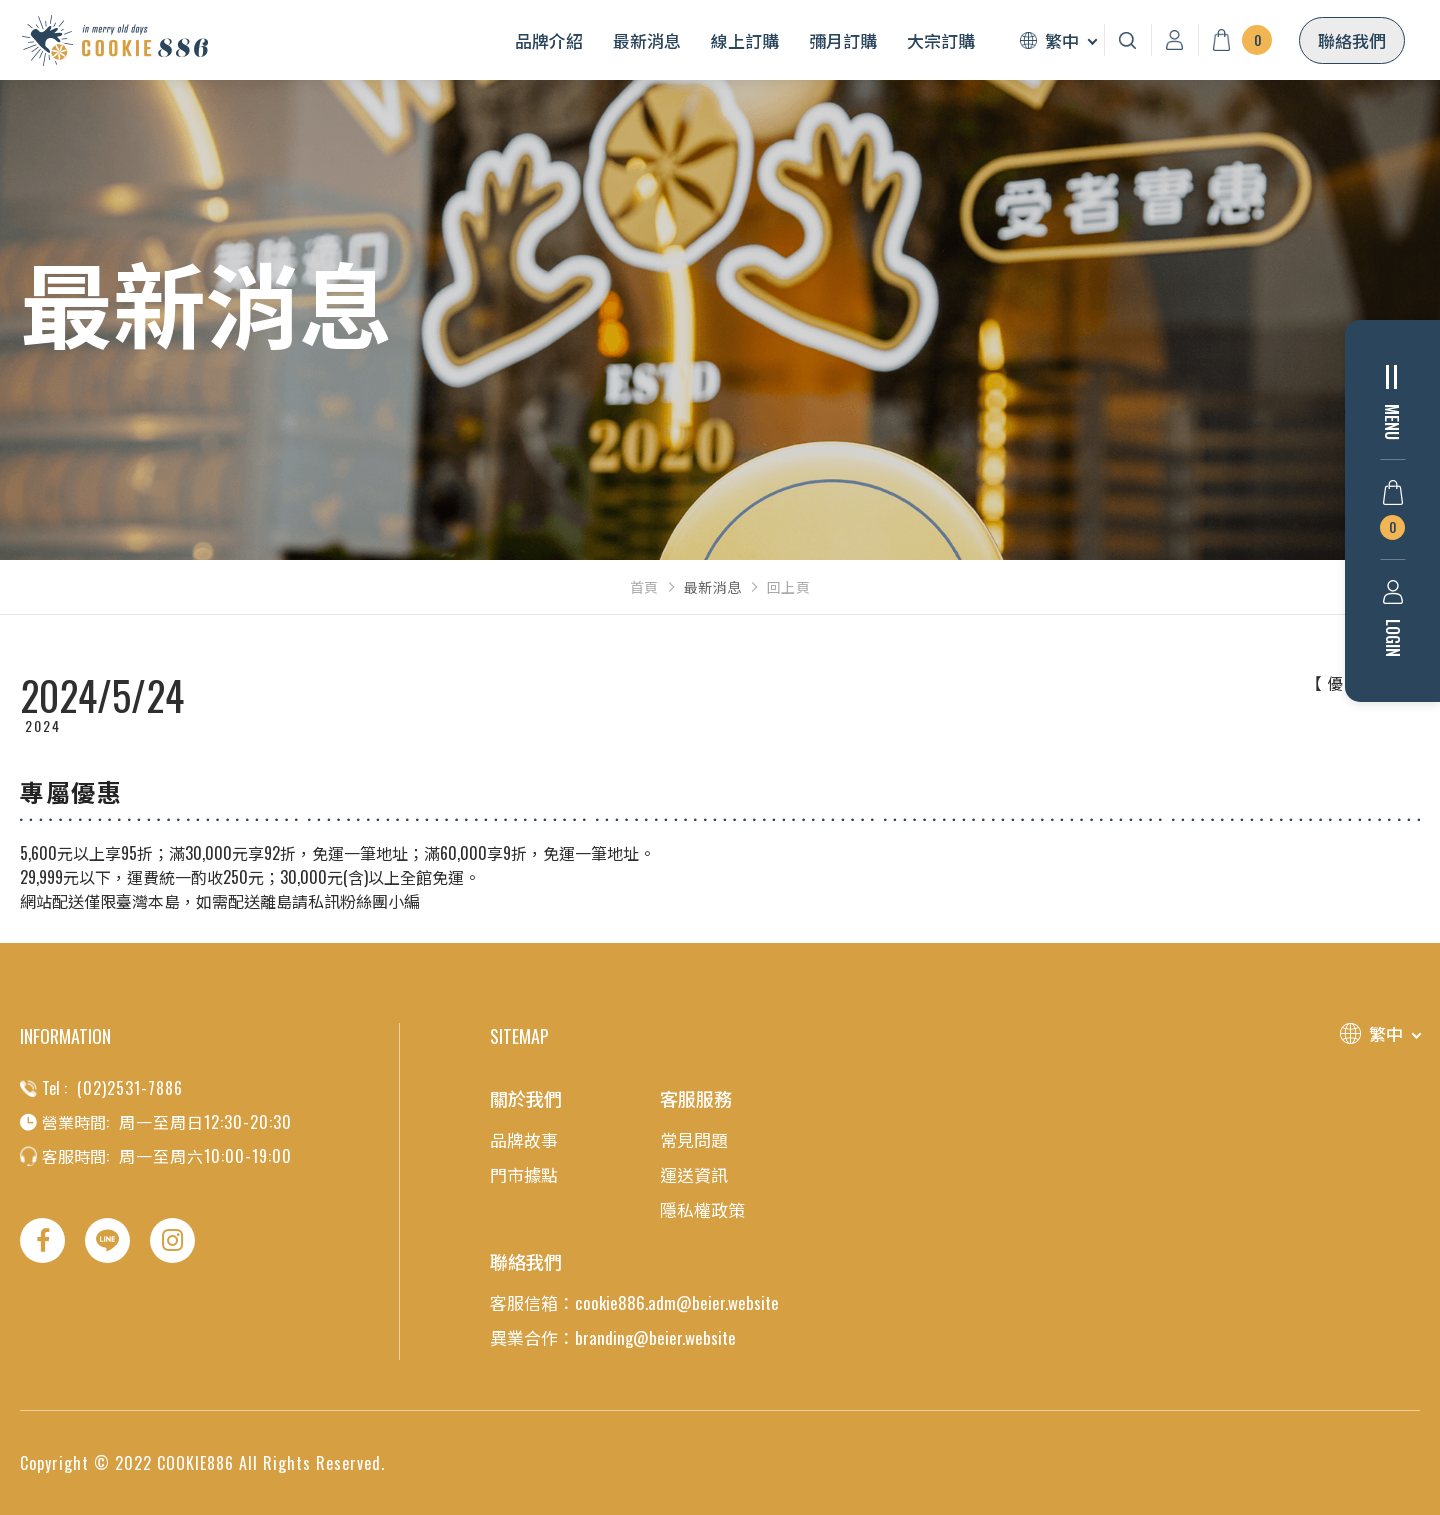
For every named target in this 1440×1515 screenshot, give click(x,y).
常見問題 (694, 1139)
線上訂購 (745, 40)
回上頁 (789, 587)
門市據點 (524, 1174)
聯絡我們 (1352, 40)
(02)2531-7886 (130, 1088)
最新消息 (647, 40)
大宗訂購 (941, 40)
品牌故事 (524, 1139)
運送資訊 (694, 1174)
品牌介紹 (549, 40)
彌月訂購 (843, 40)
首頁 (644, 587)
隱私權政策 (702, 1209)
